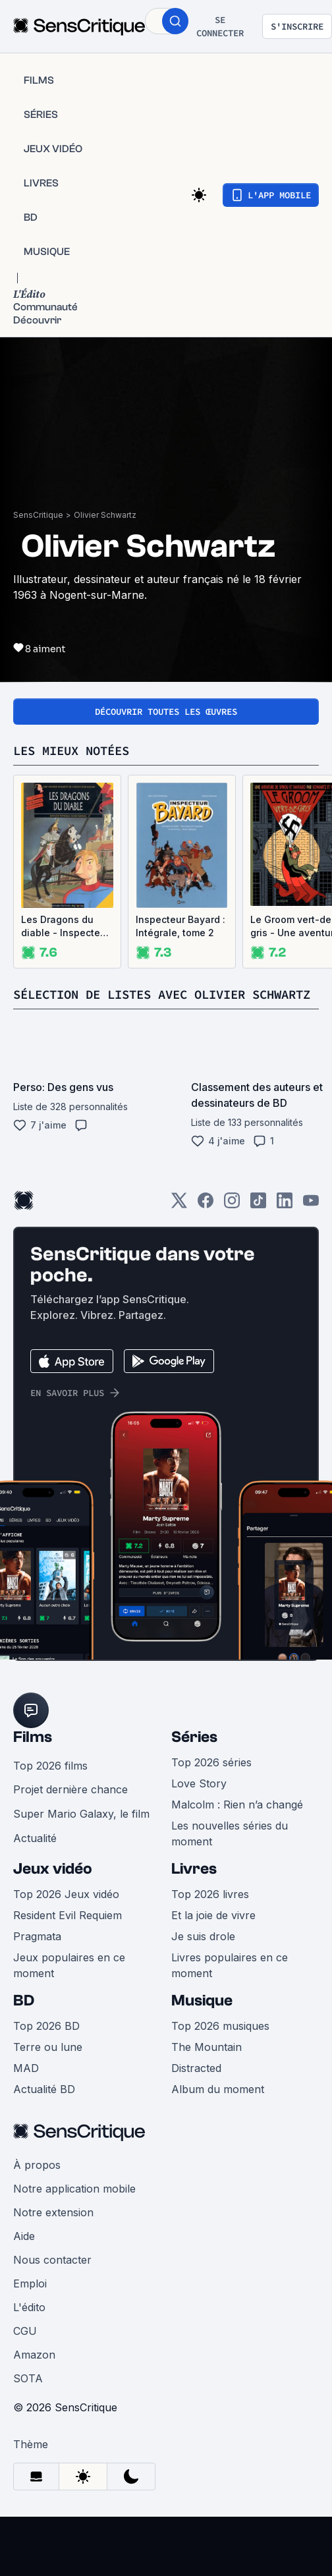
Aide (24, 2254)
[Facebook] (205, 1223)
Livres (194, 1887)
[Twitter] (179, 1223)
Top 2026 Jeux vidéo (66, 1912)
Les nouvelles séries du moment (229, 1851)
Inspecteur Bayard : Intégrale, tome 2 (180, 926)
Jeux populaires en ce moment (69, 1983)
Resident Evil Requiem (67, 1933)
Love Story (199, 1801)
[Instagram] (232, 1223)
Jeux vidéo (52, 1887)
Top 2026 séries (211, 1780)
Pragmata (37, 1954)
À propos (37, 2183)
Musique (202, 2019)
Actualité (35, 1856)
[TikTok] (258, 1223)
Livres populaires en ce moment (229, 1983)
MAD (26, 2086)
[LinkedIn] (284, 1223)
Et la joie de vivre (213, 1933)
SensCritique (38, 515)
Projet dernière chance (70, 1807)
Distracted (196, 2086)
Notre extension (53, 2230)
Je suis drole (203, 1954)
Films (32, 1755)
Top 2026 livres (210, 1912)
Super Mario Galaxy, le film (81, 1832)
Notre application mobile (74, 2207)
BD (23, 2019)
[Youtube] (311, 1223)
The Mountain (206, 2065)
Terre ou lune (47, 2065)
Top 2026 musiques (220, 2044)
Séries (194, 1755)
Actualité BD (44, 2107)
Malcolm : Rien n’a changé (237, 1823)
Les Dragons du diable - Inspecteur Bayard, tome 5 (65, 926)
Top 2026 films (50, 1784)
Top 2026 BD (46, 2044)
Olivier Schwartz (105, 515)
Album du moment (217, 2107)
